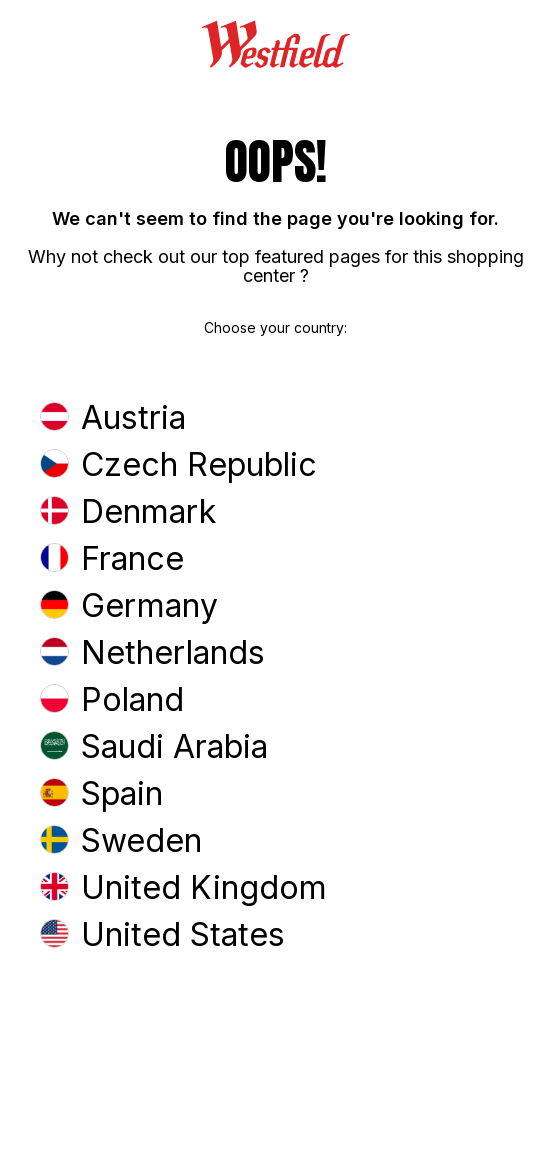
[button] (275, 419)
